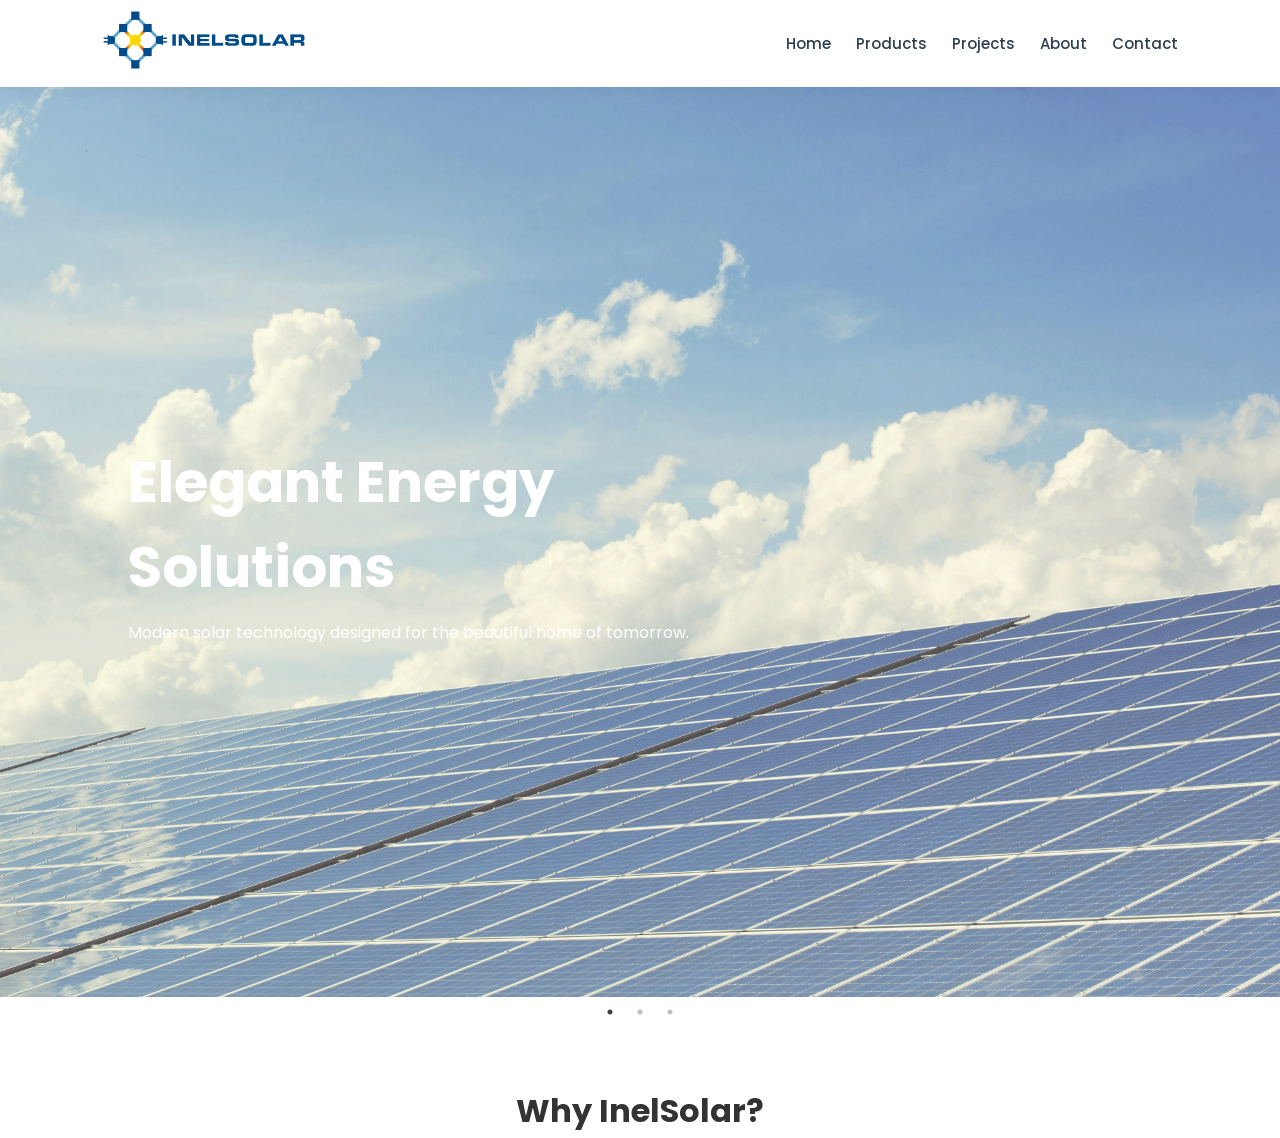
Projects (983, 43)
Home (808, 43)
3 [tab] (670, 1012)
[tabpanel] (640, 542)
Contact (1145, 43)
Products (891, 43)
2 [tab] (640, 1012)
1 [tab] (610, 1012)
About (1063, 43)
